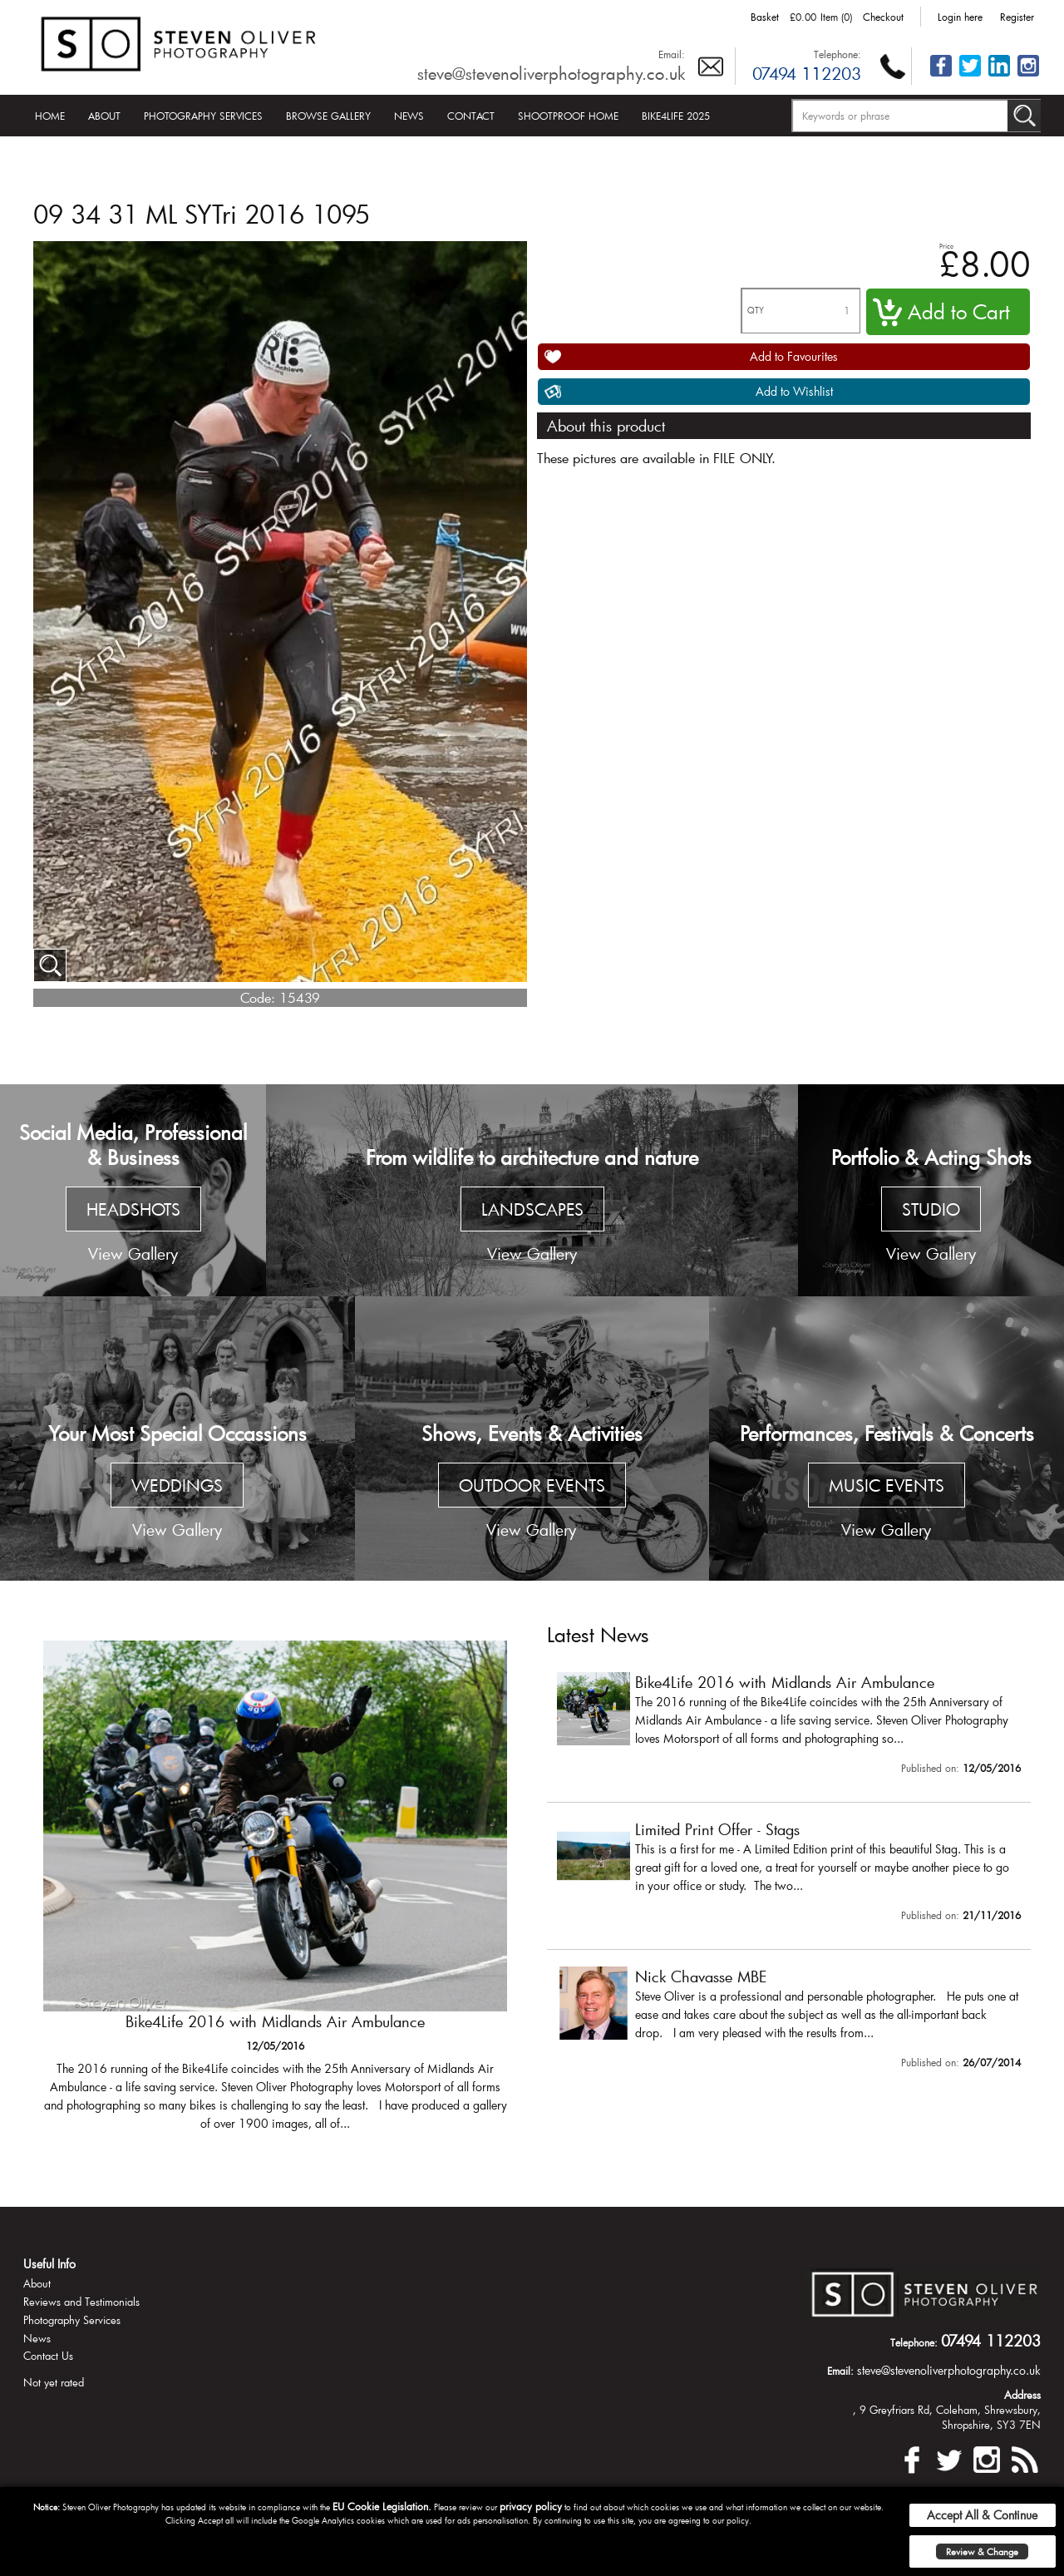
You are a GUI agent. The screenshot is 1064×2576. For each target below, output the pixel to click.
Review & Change (982, 2551)
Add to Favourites (794, 356)
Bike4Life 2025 (676, 115)
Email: (671, 54)
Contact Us (48, 2355)
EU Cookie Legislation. (381, 2506)
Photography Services (203, 115)
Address (1022, 2394)
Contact (471, 115)
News (409, 115)
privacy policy (531, 2506)
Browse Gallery (328, 115)
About (104, 115)
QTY (755, 310)
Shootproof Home (568, 115)
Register (1017, 16)
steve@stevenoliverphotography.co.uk (551, 73)
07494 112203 (806, 73)
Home (50, 115)
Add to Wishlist (794, 391)
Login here (960, 16)
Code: (257, 997)
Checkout (883, 16)
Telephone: (837, 54)
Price (946, 245)
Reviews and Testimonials (81, 2301)
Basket (765, 16)
